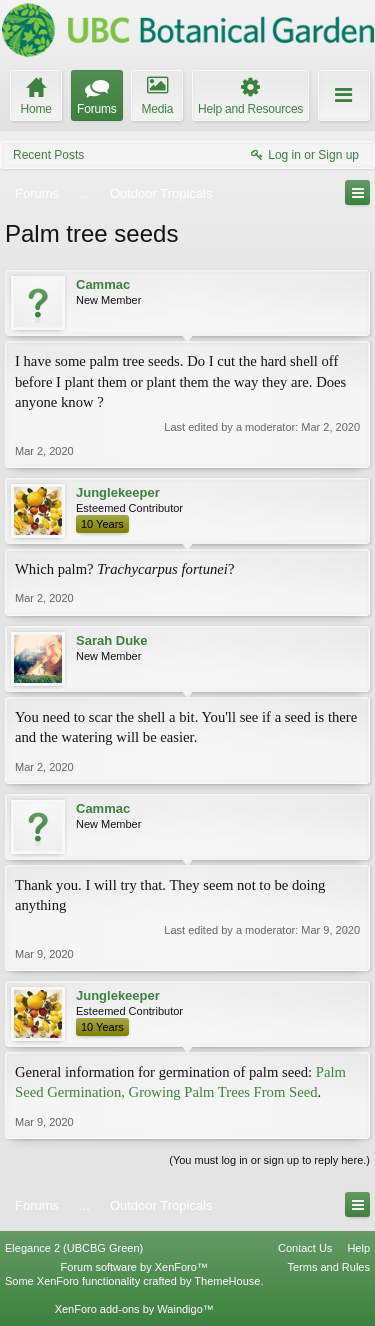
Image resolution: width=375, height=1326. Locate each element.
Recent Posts (48, 155)
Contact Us (305, 1248)
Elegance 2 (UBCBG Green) (74, 1248)
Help (358, 1248)
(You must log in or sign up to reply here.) (269, 1160)
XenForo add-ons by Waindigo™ (134, 1309)
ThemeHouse (227, 1281)
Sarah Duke (112, 640)
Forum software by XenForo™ (134, 1267)
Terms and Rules (328, 1267)
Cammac (103, 284)
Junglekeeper (118, 492)
